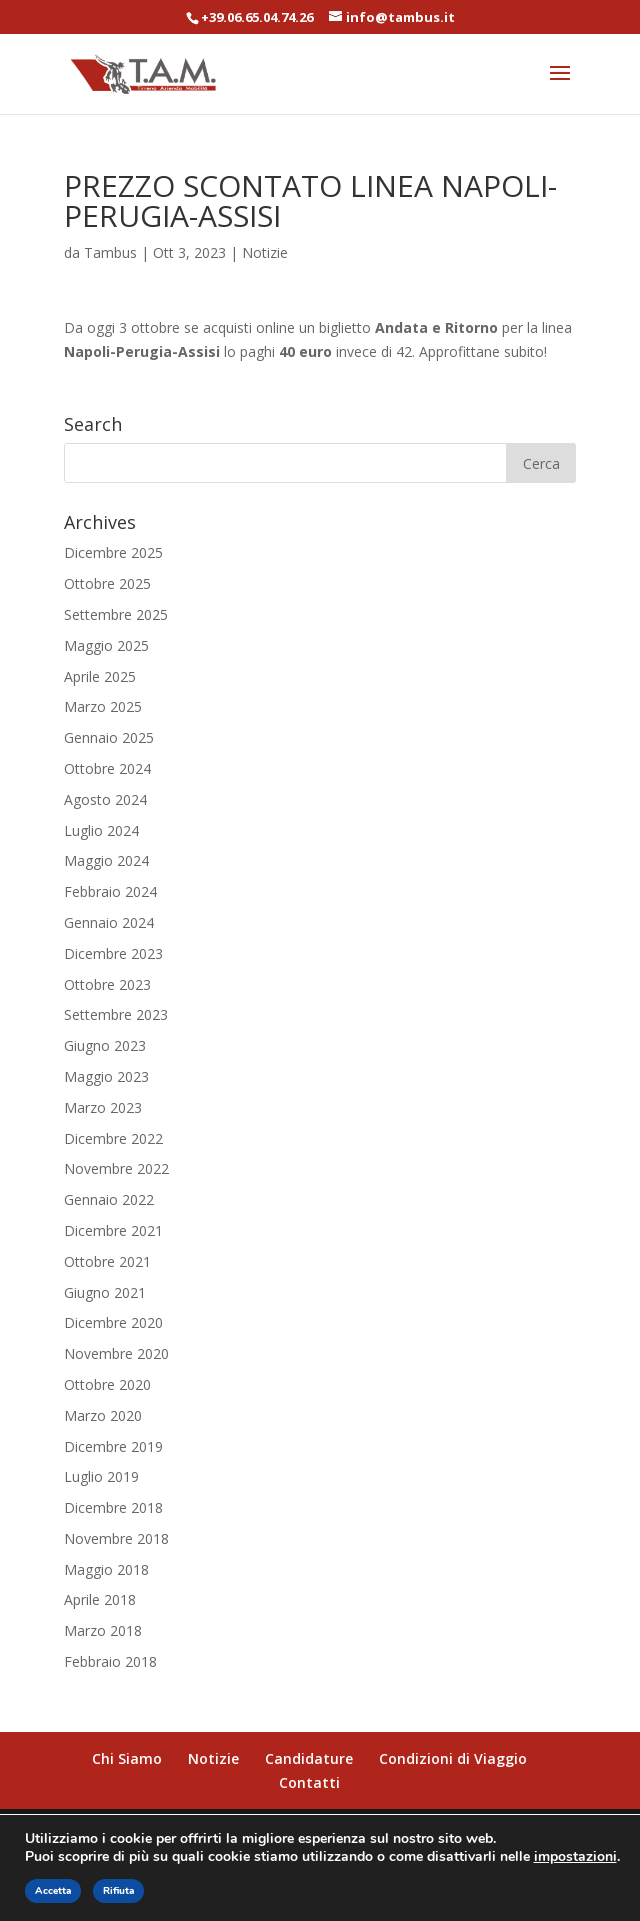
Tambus (110, 252)
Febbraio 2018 (110, 1661)
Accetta (53, 1891)
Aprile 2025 (100, 676)
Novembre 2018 (116, 1538)
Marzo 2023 (103, 1107)
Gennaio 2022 (109, 1199)
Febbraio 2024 (110, 891)
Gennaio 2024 (109, 922)
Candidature (309, 1758)
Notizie (265, 252)
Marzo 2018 (103, 1630)
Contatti (309, 1782)
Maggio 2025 (106, 645)
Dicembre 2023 (113, 953)
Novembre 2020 (116, 1353)
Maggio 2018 (106, 1569)
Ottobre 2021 (107, 1261)
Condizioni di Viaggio (453, 1758)
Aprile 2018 (100, 1599)
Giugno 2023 (105, 1045)
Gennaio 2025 (109, 737)
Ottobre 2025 (107, 583)
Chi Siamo (127, 1758)
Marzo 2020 (103, 1415)
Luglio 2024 (101, 830)
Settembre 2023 (116, 1014)
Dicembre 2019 (113, 1446)
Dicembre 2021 (113, 1230)
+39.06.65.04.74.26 (257, 17)
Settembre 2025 (116, 614)
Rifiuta (118, 1891)
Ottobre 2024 (107, 768)
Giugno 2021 (105, 1292)
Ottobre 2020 (107, 1384)
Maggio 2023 (106, 1076)
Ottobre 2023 (107, 984)
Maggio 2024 (106, 860)
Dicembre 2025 (113, 552)
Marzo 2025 (103, 706)
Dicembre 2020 (113, 1322)
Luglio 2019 (101, 1476)
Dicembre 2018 (113, 1507)
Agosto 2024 (105, 799)
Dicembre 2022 (113, 1138)
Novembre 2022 (116, 1168)
